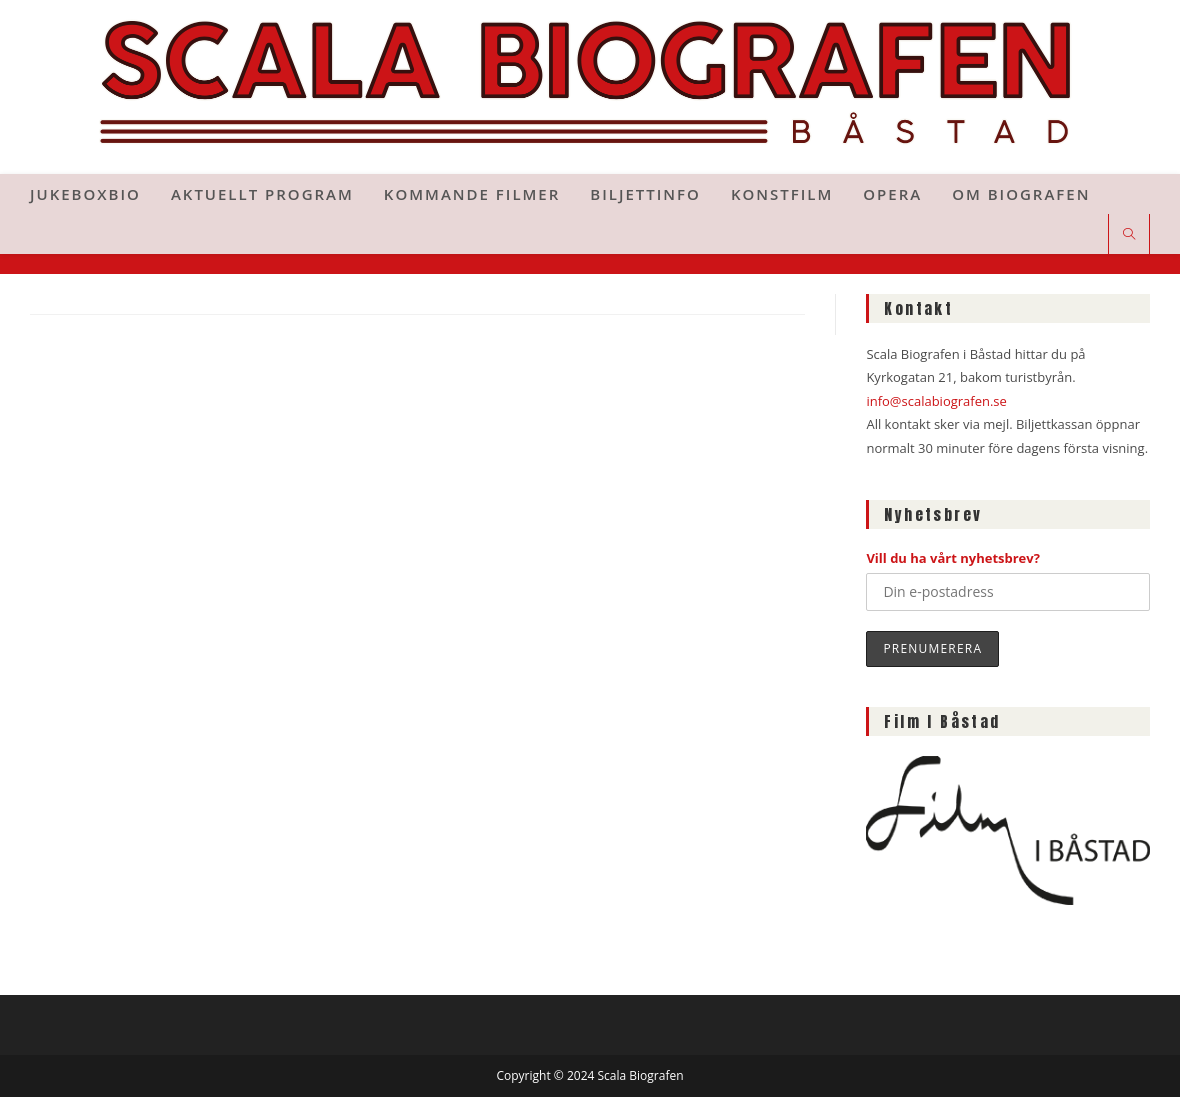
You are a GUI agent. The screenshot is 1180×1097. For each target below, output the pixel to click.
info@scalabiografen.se (936, 401)
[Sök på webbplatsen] (1129, 235)
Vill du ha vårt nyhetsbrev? (953, 558)
